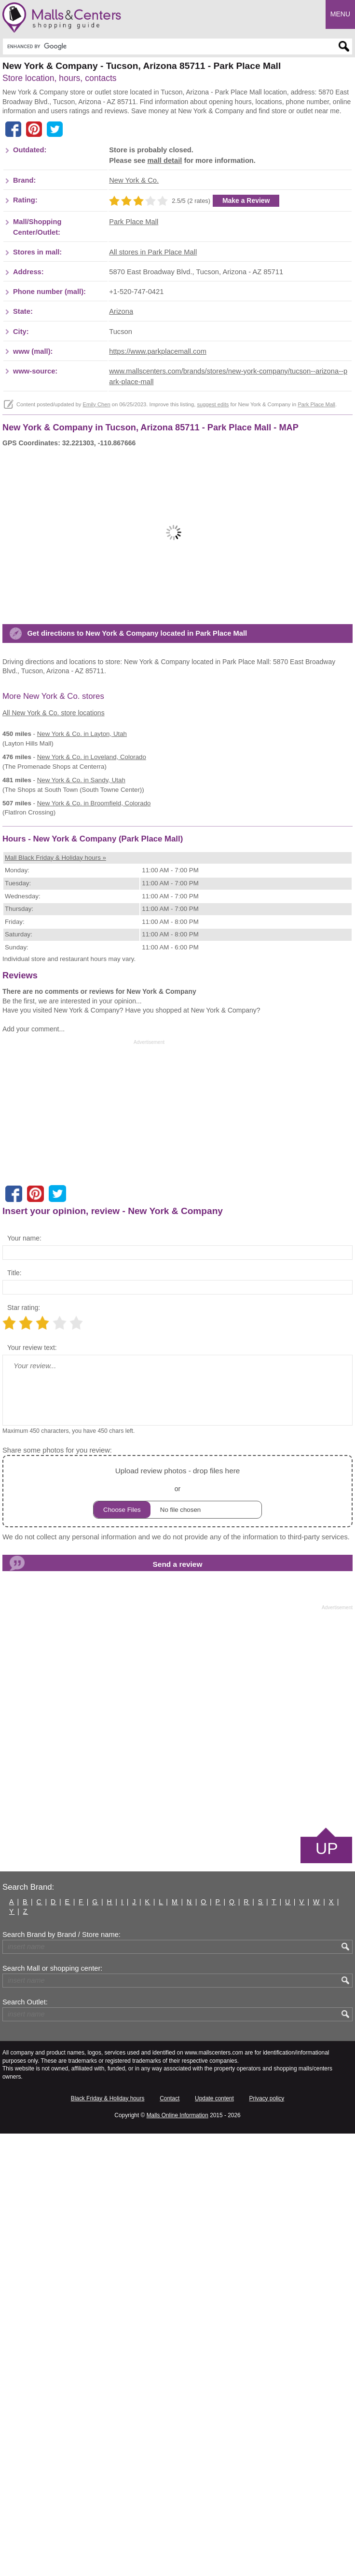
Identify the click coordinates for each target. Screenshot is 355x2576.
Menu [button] (340, 14)
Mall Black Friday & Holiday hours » (55, 1299)
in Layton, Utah (82, 1026)
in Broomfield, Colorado (94, 1095)
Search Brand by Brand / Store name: (61, 2377)
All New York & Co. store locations (53, 1005)
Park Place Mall (133, 368)
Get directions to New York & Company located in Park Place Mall (137, 926)
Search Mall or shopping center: (52, 2411)
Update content (214, 2540)
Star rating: (23, 1750)
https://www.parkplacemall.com (157, 497)
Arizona (121, 458)
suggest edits (213, 550)
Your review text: (32, 1790)
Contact (169, 2540)
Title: (14, 1715)
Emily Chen (96, 550)
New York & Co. (134, 327)
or (177, 1934)
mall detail (164, 307)
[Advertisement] (83, 163)
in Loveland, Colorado (91, 1049)
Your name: (24, 1680)
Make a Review (246, 347)
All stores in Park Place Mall (153, 398)
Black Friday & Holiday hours (108, 2540)
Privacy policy (267, 2540)
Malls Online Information (177, 2557)
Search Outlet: (25, 2444)
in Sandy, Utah (81, 1072)
